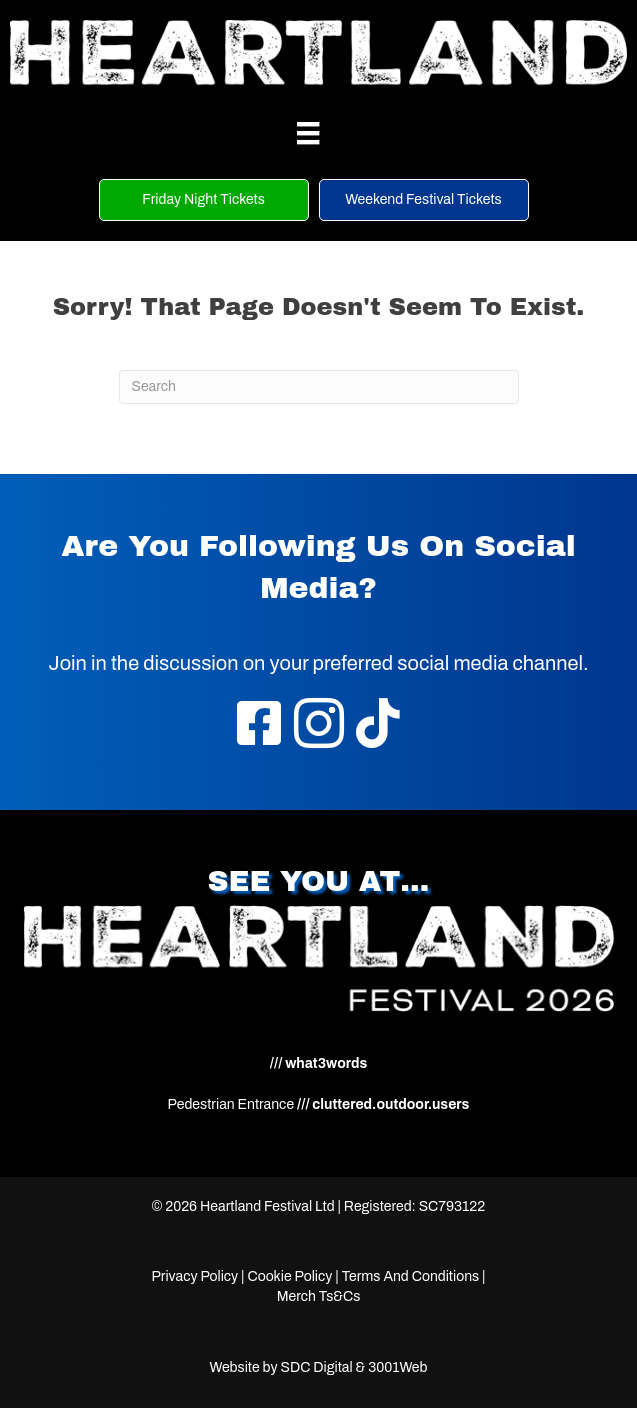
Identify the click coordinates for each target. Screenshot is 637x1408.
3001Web (397, 1367)
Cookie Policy (289, 1276)
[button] (204, 200)
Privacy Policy (194, 1276)
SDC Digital (316, 1367)
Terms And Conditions (411, 1276)
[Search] (319, 387)
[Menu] (308, 133)
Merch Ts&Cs (319, 1296)
